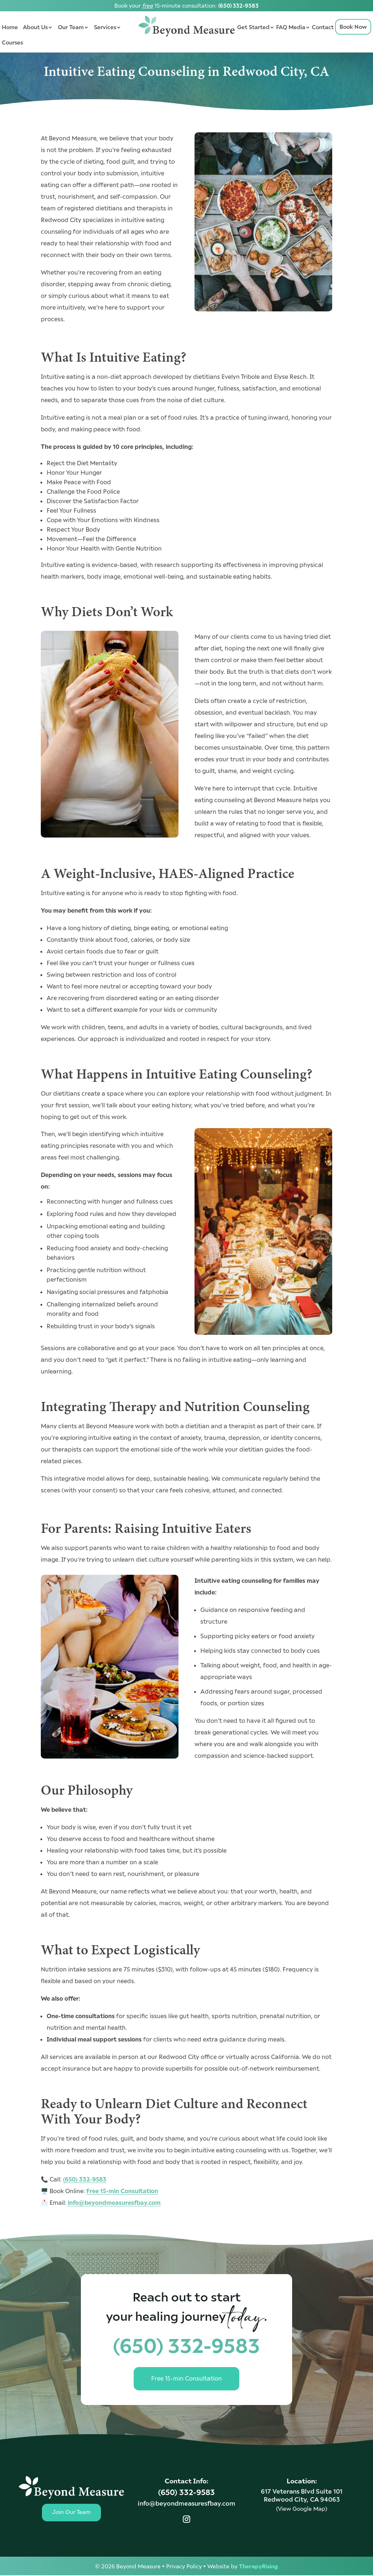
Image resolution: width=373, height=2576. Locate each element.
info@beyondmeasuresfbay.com (114, 2202)
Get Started (253, 26)
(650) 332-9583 (238, 5)
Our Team (71, 26)
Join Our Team (71, 2512)
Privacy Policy (184, 2567)
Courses (12, 42)
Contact (323, 26)
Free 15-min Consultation (122, 2191)
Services (105, 26)
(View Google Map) (301, 2509)
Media (296, 26)
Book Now (353, 26)
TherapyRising (258, 2566)
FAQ (281, 26)
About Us (35, 26)
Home (10, 26)
